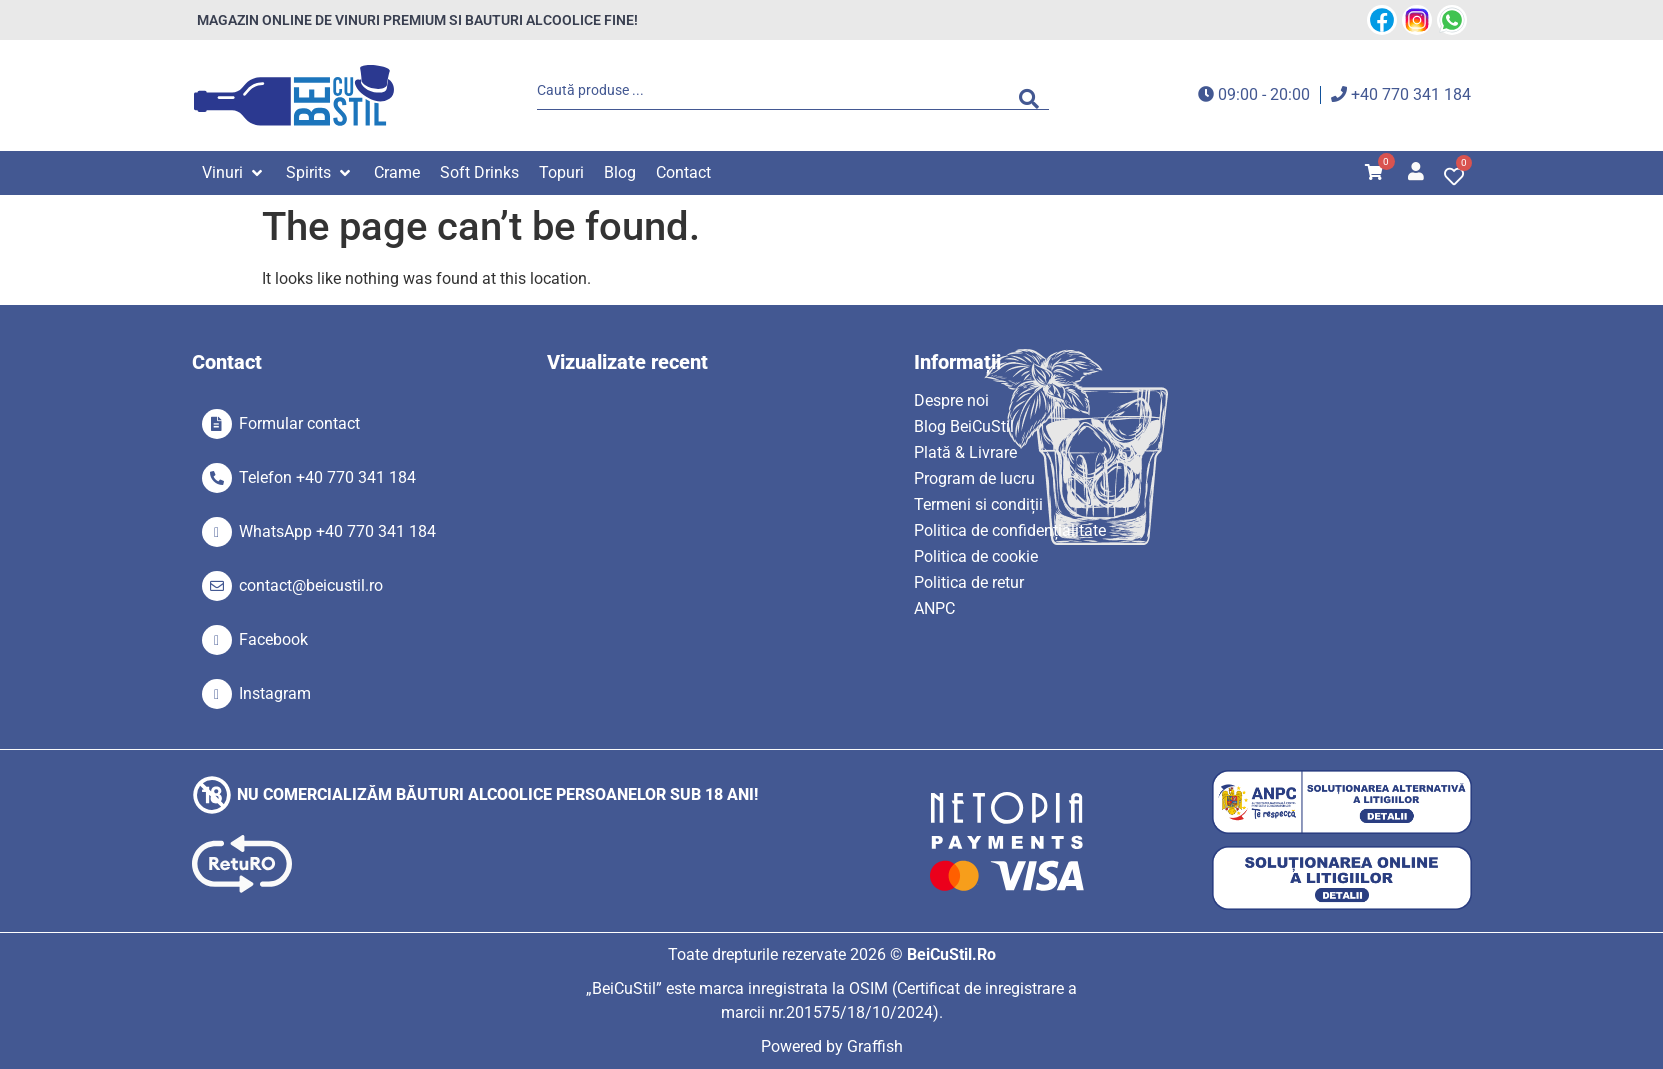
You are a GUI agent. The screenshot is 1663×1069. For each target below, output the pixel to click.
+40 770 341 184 (1411, 94)
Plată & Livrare (965, 452)
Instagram (275, 693)
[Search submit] (1034, 95)
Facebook (273, 639)
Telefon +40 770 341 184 (327, 477)
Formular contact (299, 423)
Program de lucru (974, 478)
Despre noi (951, 400)
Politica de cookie (976, 556)
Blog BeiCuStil (964, 426)
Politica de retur (969, 582)
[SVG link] (294, 95)
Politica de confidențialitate (1010, 530)
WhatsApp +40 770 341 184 (337, 531)
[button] (234, 173)
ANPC (934, 608)
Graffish (875, 1046)
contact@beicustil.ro (311, 585)
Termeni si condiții (978, 504)
